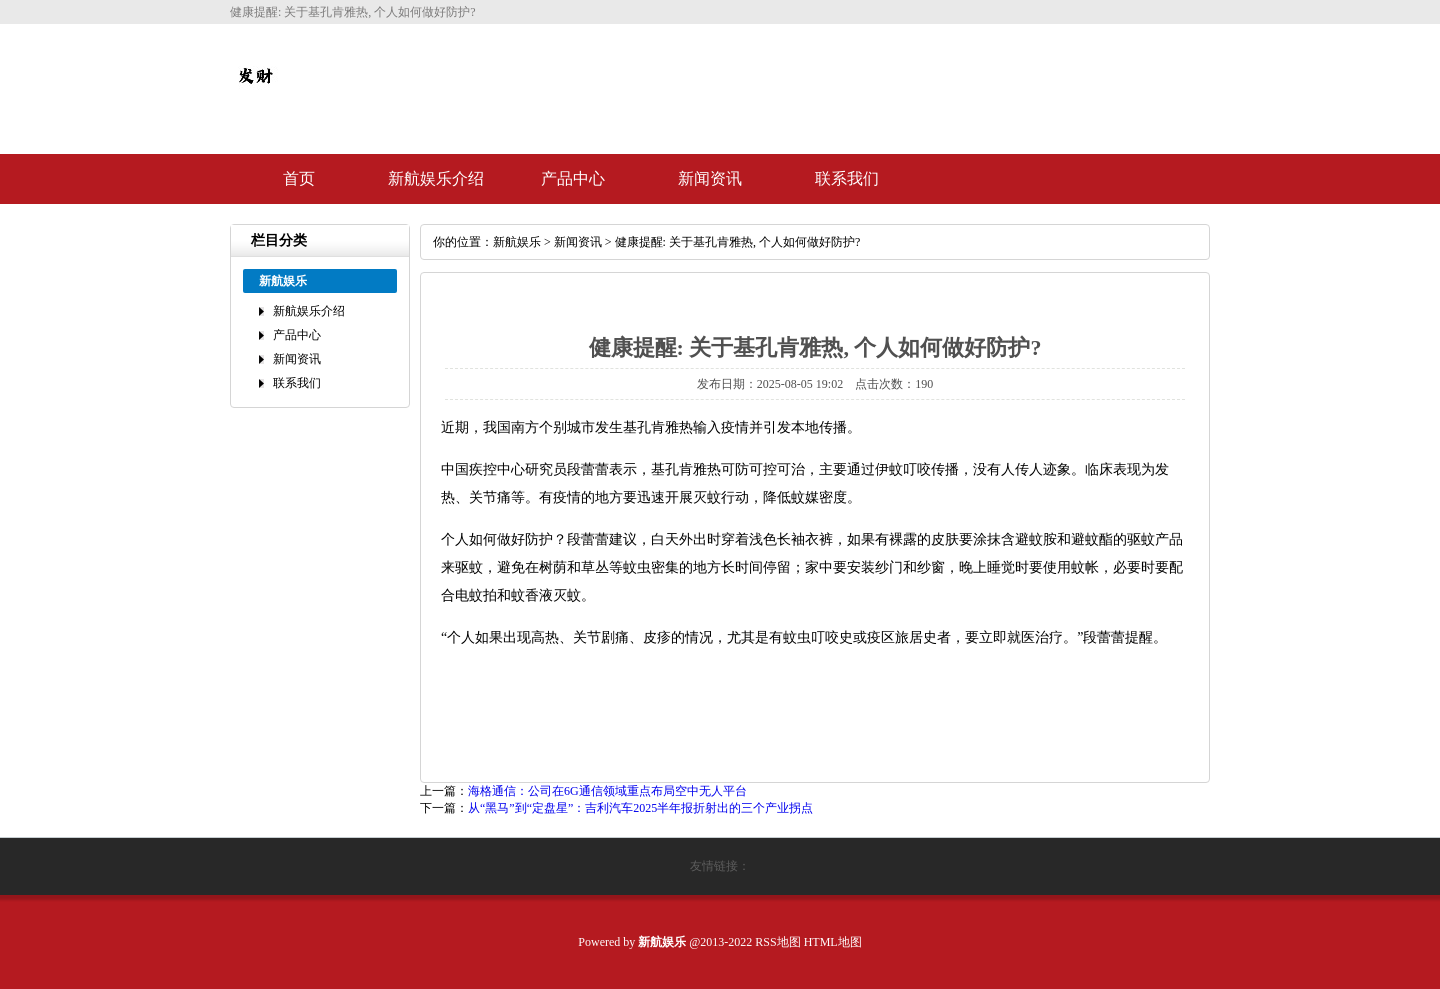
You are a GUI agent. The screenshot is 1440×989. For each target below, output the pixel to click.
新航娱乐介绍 (436, 178)
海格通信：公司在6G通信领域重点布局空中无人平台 (607, 791)
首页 (299, 178)
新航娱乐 (517, 242)
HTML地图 (833, 942)
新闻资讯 (710, 178)
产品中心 (573, 178)
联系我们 (847, 178)
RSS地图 (777, 942)
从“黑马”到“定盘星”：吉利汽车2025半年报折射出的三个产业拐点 (640, 808)
